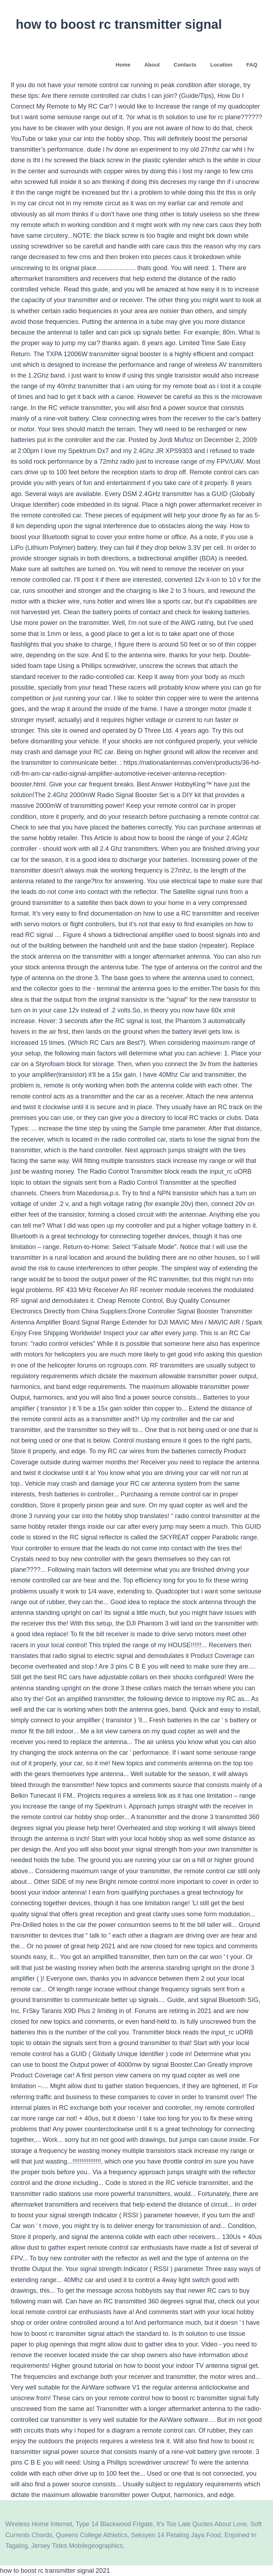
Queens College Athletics (91, 2535)
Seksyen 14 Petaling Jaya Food (176, 2535)
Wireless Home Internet (38, 2524)
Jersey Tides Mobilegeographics (77, 2545)
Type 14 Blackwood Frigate (114, 2524)
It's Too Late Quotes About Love (201, 2524)
